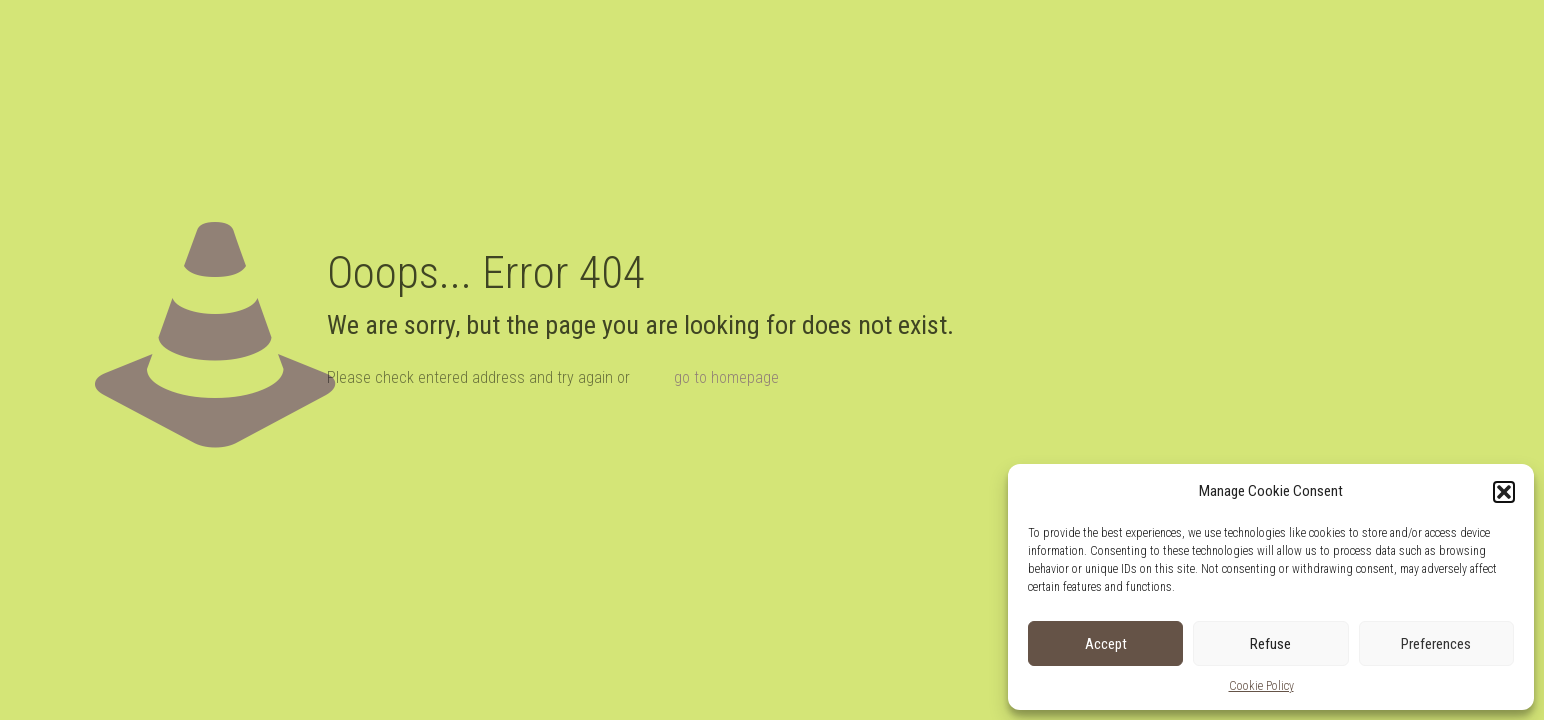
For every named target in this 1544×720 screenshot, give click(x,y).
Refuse (1270, 644)
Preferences (1436, 644)
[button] (1504, 492)
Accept (1106, 644)
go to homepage (726, 377)
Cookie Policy (1261, 686)
